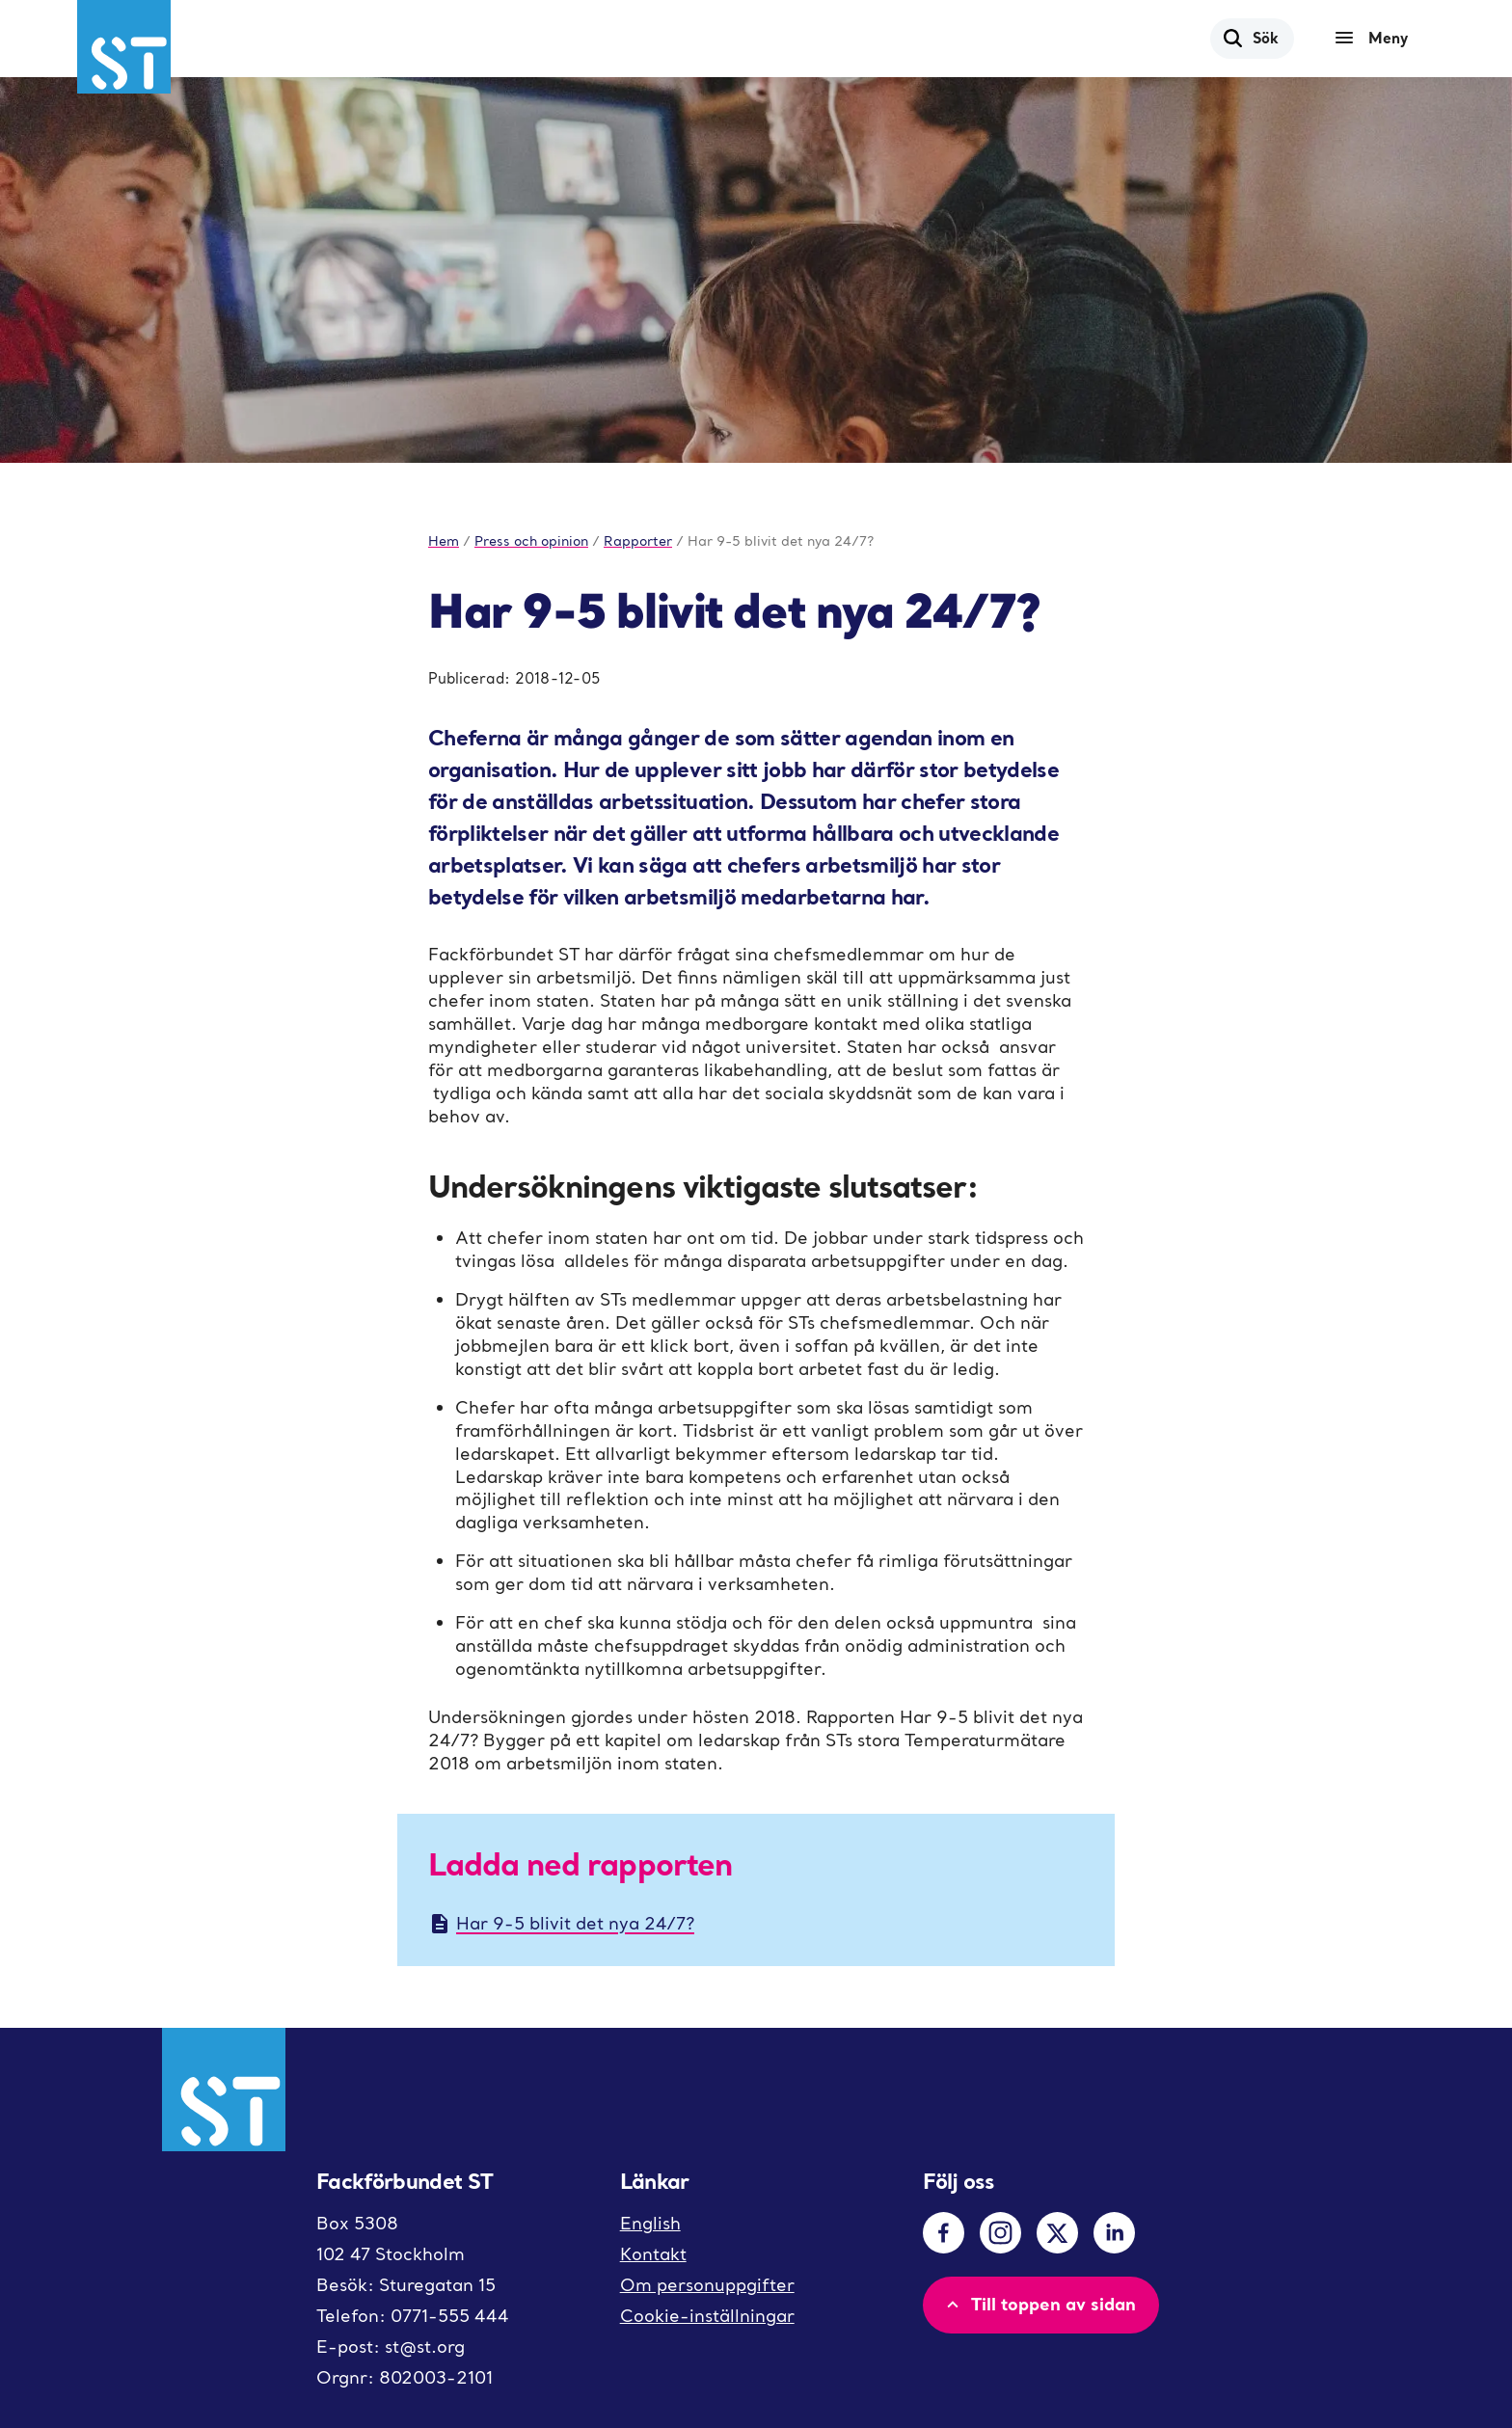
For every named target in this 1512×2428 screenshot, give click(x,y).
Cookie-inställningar (707, 2316)
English (650, 2223)
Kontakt (653, 2254)
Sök (1250, 37)
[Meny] (1376, 38)
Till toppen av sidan (1039, 2303)
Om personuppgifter (707, 2285)
